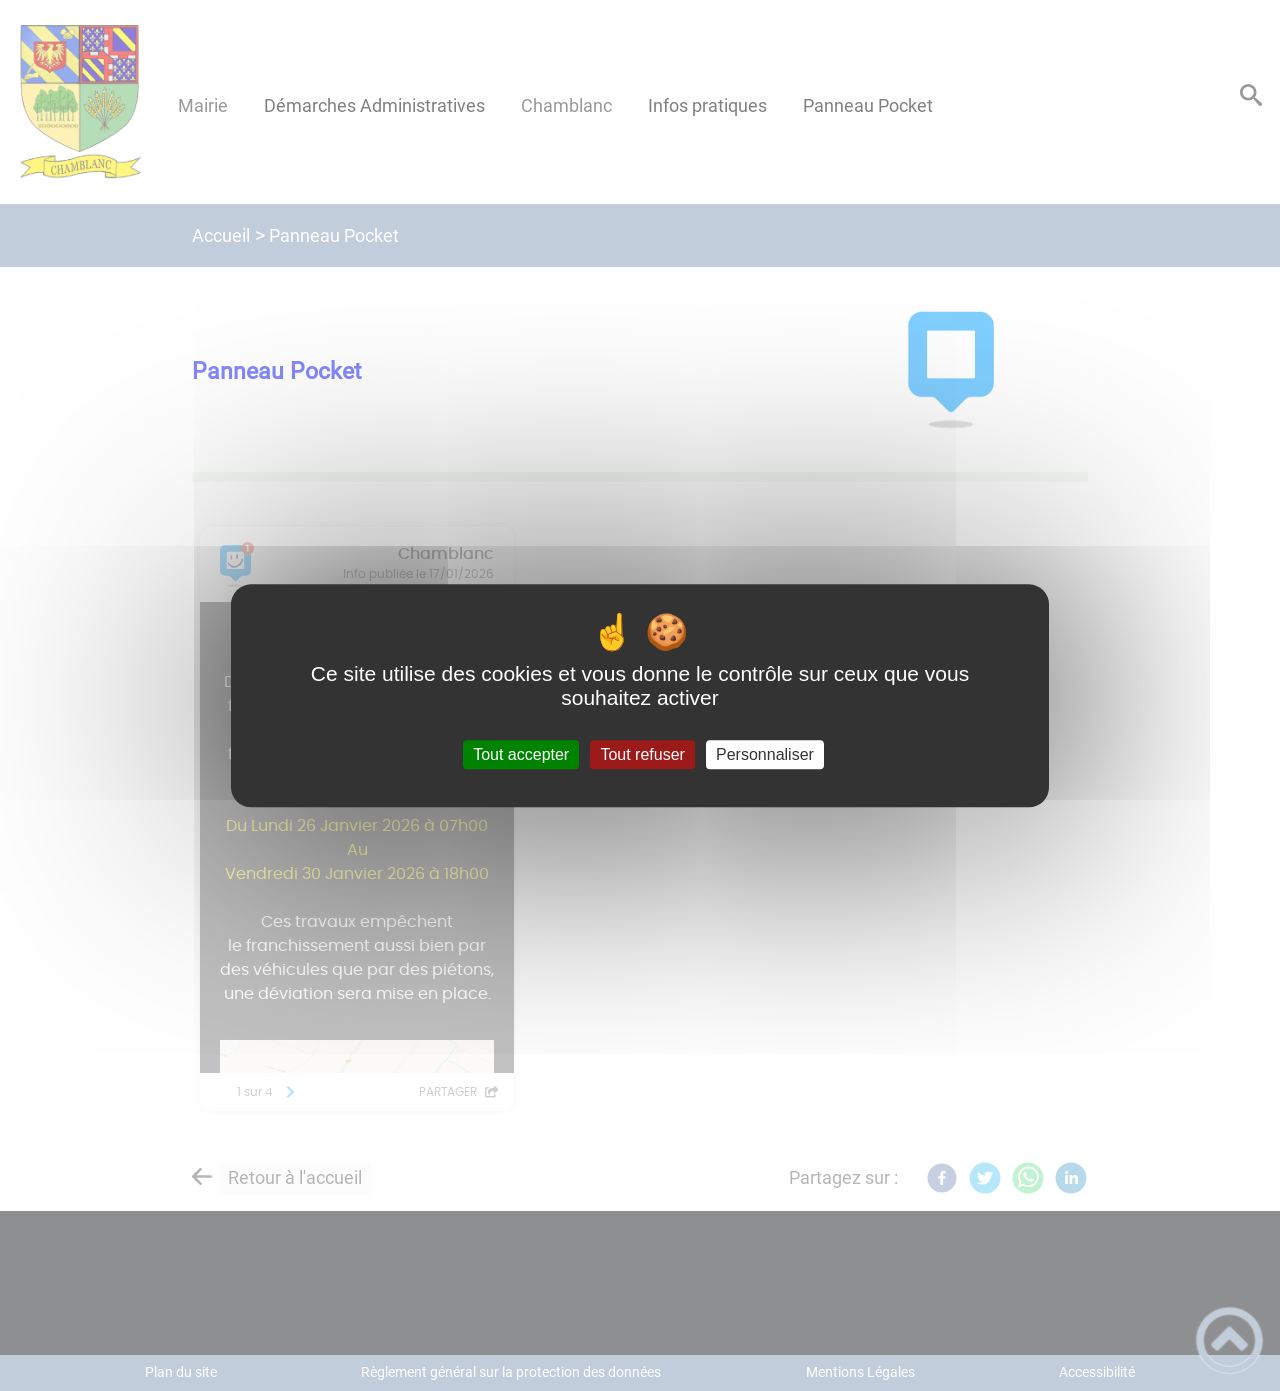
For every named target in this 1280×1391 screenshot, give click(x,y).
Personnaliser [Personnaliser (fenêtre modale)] (765, 754)
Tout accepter (521, 754)
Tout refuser (642, 754)
